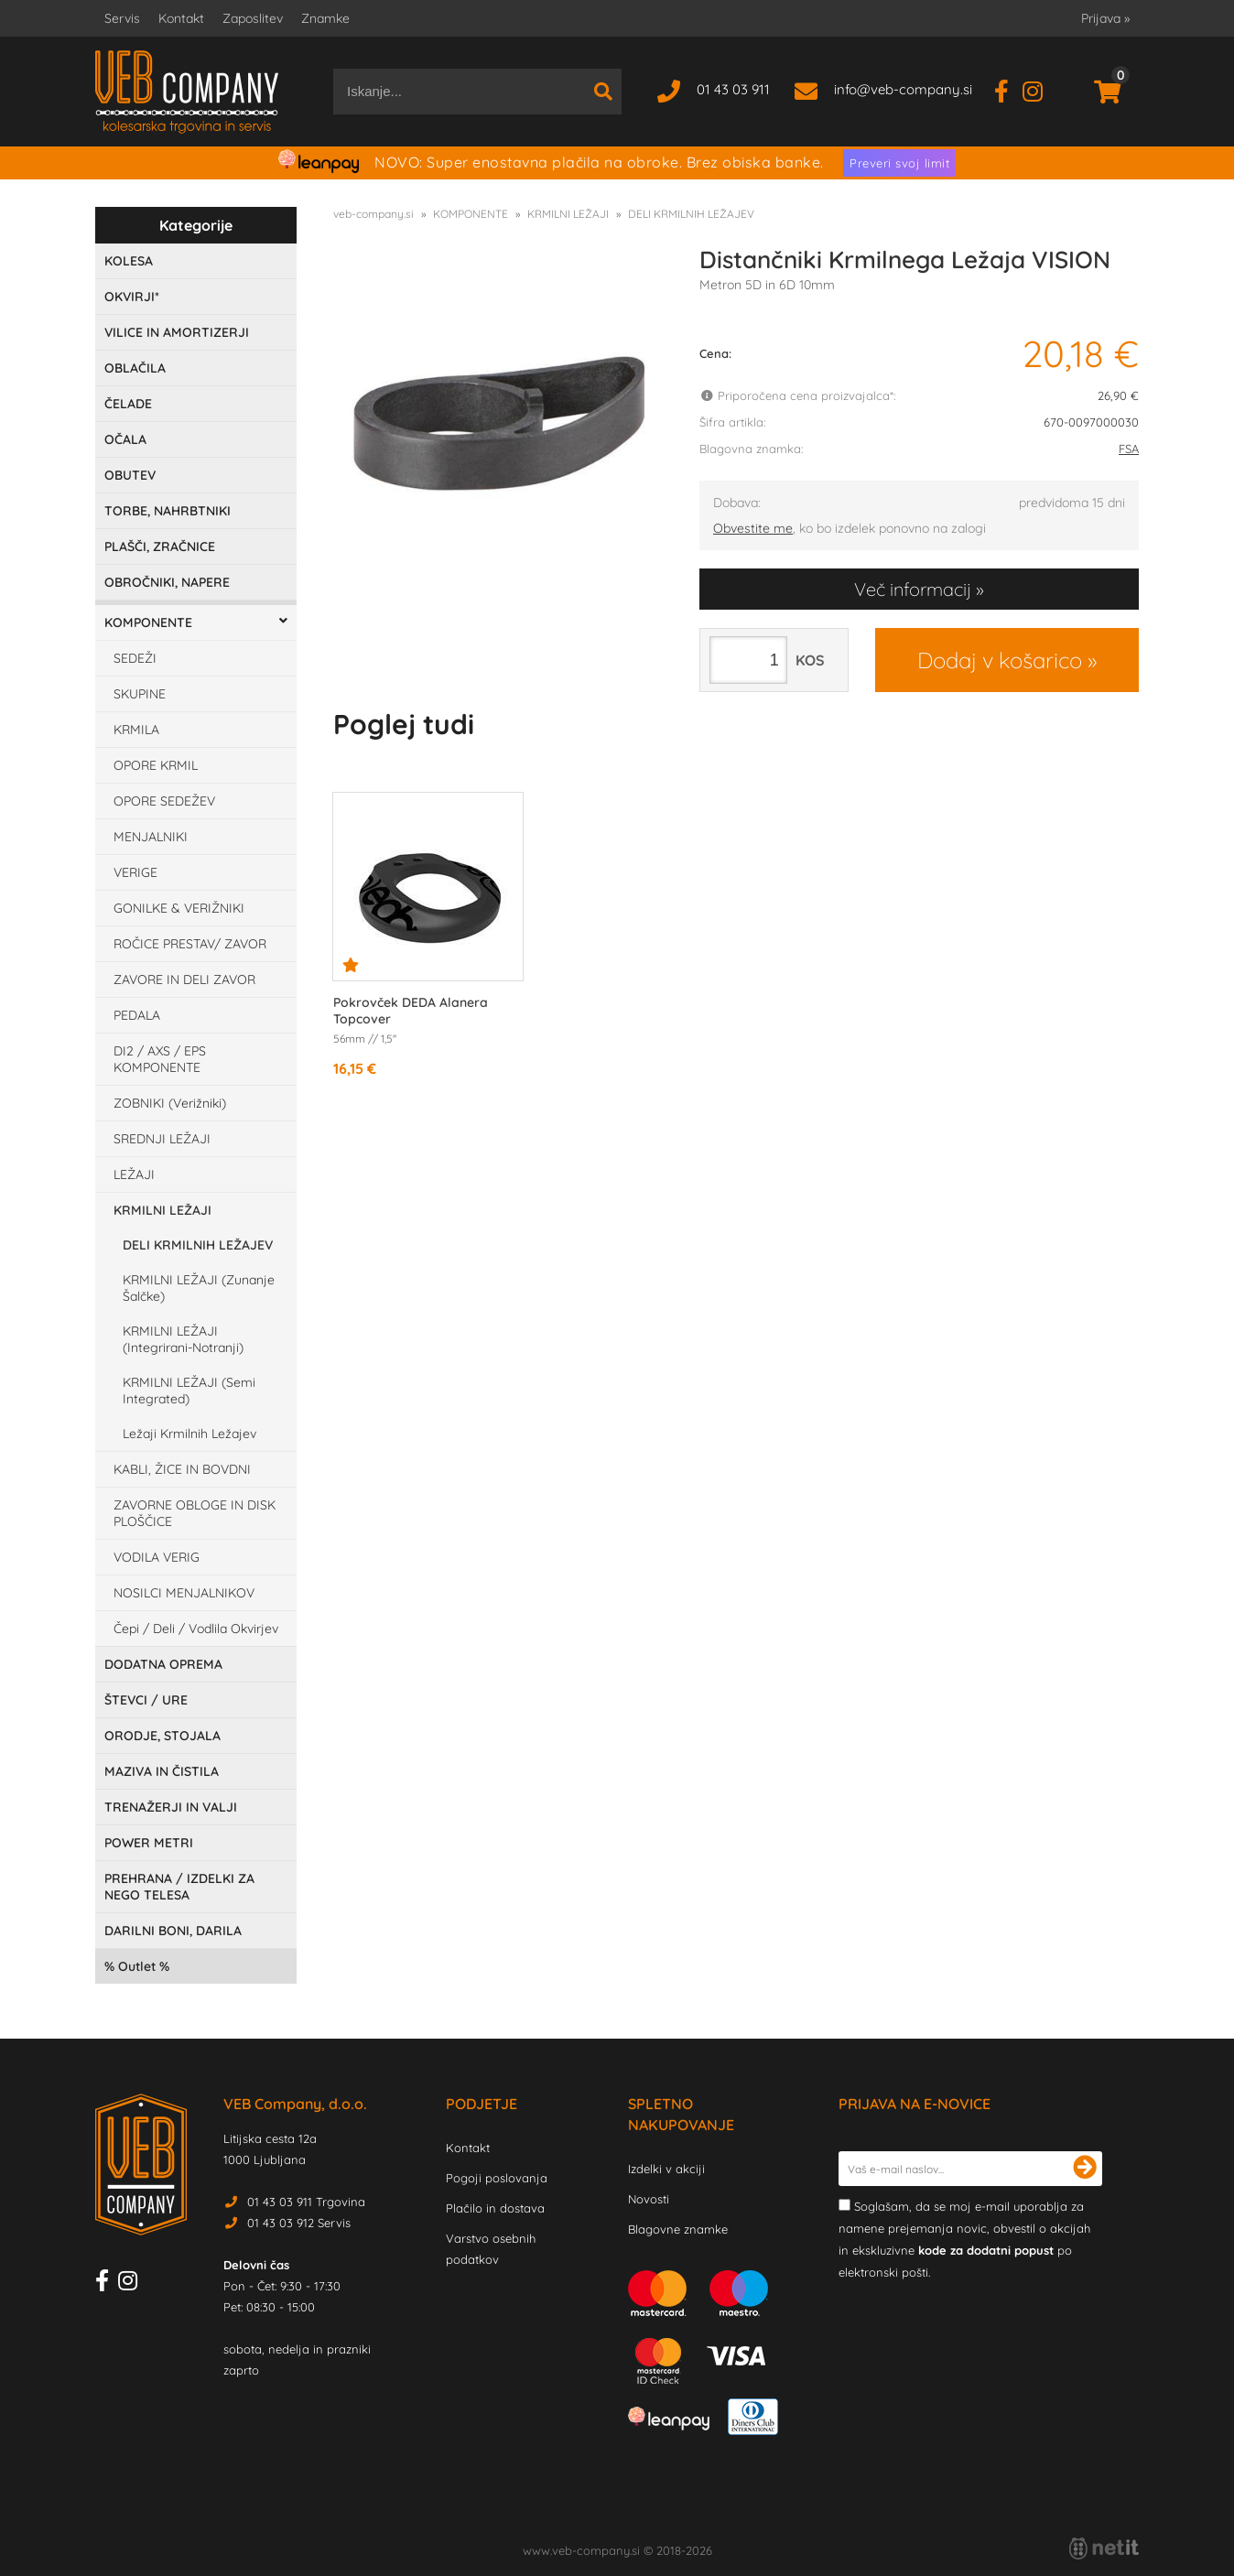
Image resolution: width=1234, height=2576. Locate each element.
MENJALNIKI (151, 836)
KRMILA (136, 729)
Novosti (648, 2199)
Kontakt (181, 18)
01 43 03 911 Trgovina (306, 2201)
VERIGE (135, 872)
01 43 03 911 (733, 89)
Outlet (137, 1966)
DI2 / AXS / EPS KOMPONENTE (160, 1059)
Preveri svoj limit (899, 163)
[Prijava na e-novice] (1084, 2168)
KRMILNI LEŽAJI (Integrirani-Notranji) (183, 1339)
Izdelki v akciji (666, 2168)
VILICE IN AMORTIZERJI (176, 332)
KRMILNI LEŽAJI (162, 1210)
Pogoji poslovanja (496, 2177)
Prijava (1105, 18)
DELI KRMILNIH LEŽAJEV (198, 1245)
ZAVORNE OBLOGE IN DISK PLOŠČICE (195, 1513)
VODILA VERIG (157, 1557)
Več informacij (912, 589)
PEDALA (137, 1015)
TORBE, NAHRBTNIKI (167, 511)
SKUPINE (140, 694)
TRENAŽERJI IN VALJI (170, 1807)
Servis (122, 18)
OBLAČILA (135, 368)
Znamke (325, 18)
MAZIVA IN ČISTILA (161, 1771)
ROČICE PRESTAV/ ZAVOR (190, 944)
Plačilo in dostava (495, 2208)
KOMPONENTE (148, 622)
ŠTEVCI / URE (146, 1700)
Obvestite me (753, 528)
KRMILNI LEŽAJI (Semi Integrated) (189, 1390)
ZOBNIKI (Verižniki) (170, 1103)
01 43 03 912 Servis (299, 2222)
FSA (1129, 448)
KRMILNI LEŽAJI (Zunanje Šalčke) (199, 1288)
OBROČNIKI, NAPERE (167, 582)
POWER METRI (148, 1843)
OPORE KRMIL (156, 765)
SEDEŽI (135, 658)
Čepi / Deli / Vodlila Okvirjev (196, 1628)
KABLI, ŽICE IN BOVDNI (182, 1469)
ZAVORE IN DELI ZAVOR (184, 979)
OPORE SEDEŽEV (164, 801)
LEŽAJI (134, 1174)
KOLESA (128, 261)
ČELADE (128, 403)
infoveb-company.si (903, 89)
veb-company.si (373, 214)
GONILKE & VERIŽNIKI (179, 908)
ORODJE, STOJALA (162, 1735)
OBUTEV (130, 475)
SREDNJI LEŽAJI (162, 1139)
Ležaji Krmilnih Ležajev (189, 1433)
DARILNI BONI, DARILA (173, 1930)
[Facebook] (1008, 89)
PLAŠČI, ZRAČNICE (159, 546)
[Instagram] (1039, 89)
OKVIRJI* (131, 296)
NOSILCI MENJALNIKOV (184, 1593)
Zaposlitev (252, 18)
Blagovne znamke (678, 2229)
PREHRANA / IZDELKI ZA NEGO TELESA (179, 1886)
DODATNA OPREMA (163, 1664)
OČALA (125, 439)
